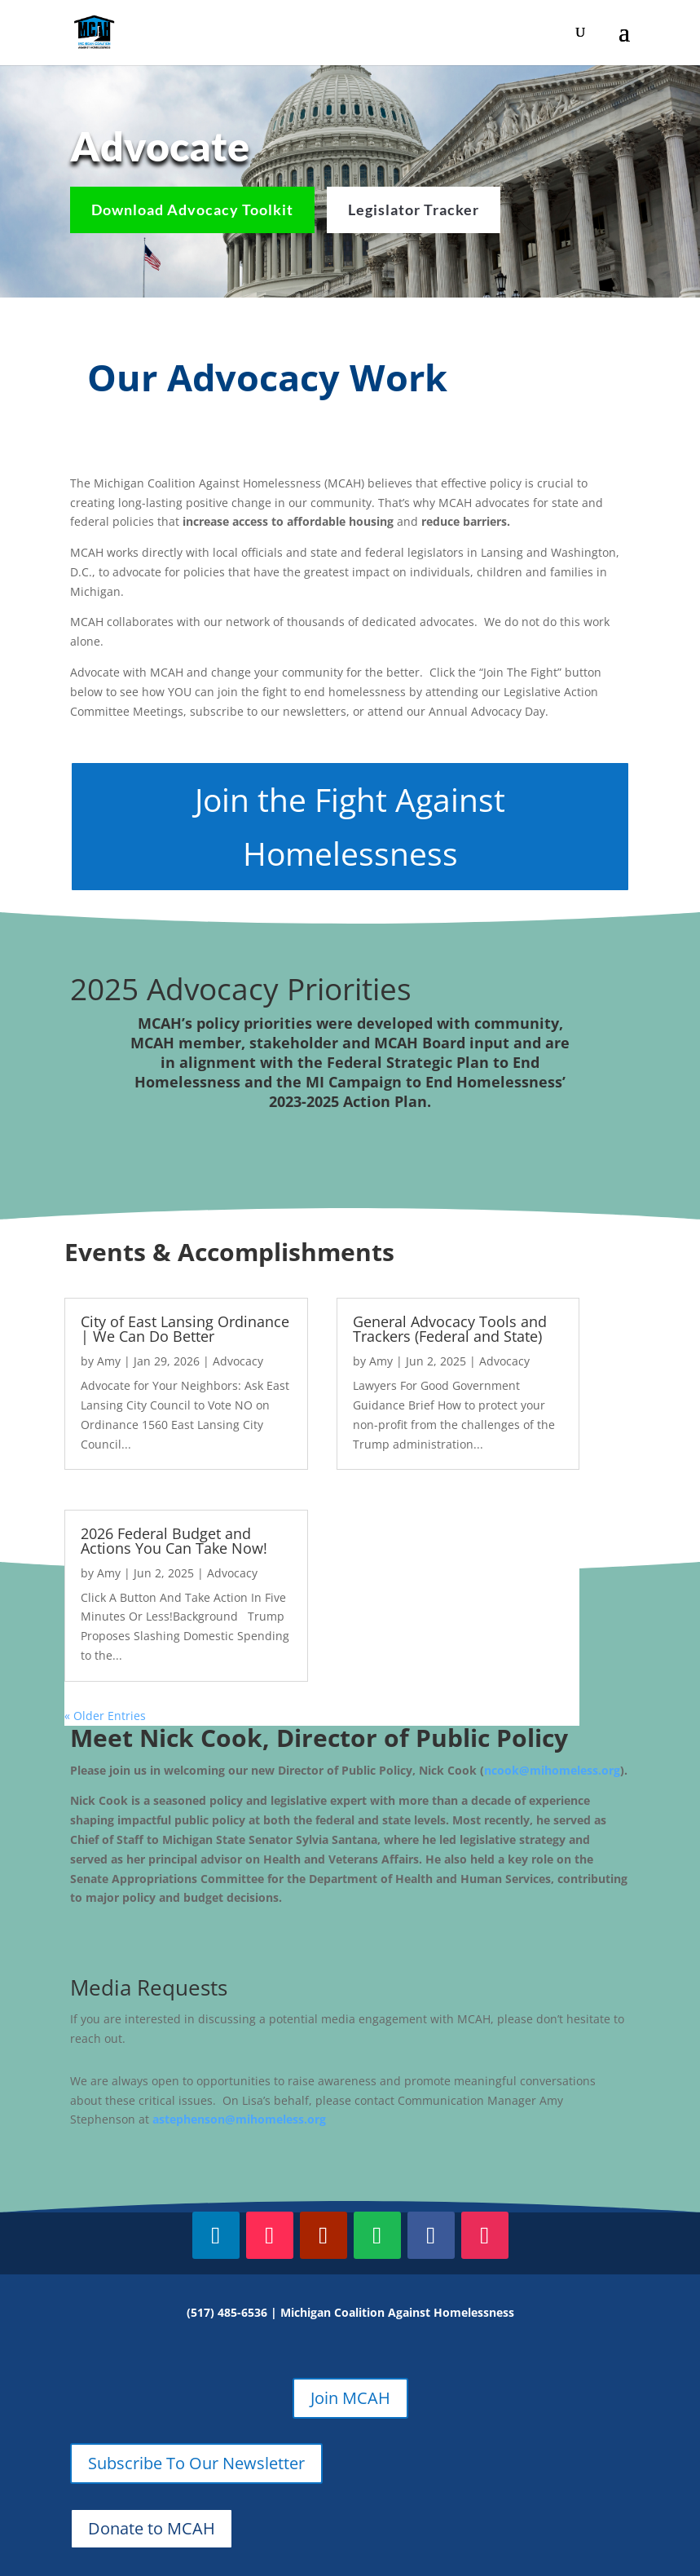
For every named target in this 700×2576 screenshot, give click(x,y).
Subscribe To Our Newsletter (196, 2463)
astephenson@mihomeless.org (239, 2119)
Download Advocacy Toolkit (192, 209)
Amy (109, 1361)
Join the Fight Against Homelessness (350, 826)
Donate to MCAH (151, 2528)
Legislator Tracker (413, 209)
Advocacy (238, 1361)
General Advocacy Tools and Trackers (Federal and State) (450, 1329)
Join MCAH (350, 2398)
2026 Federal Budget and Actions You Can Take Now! (174, 1541)
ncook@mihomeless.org (552, 1770)
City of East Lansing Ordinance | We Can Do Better (185, 1329)
